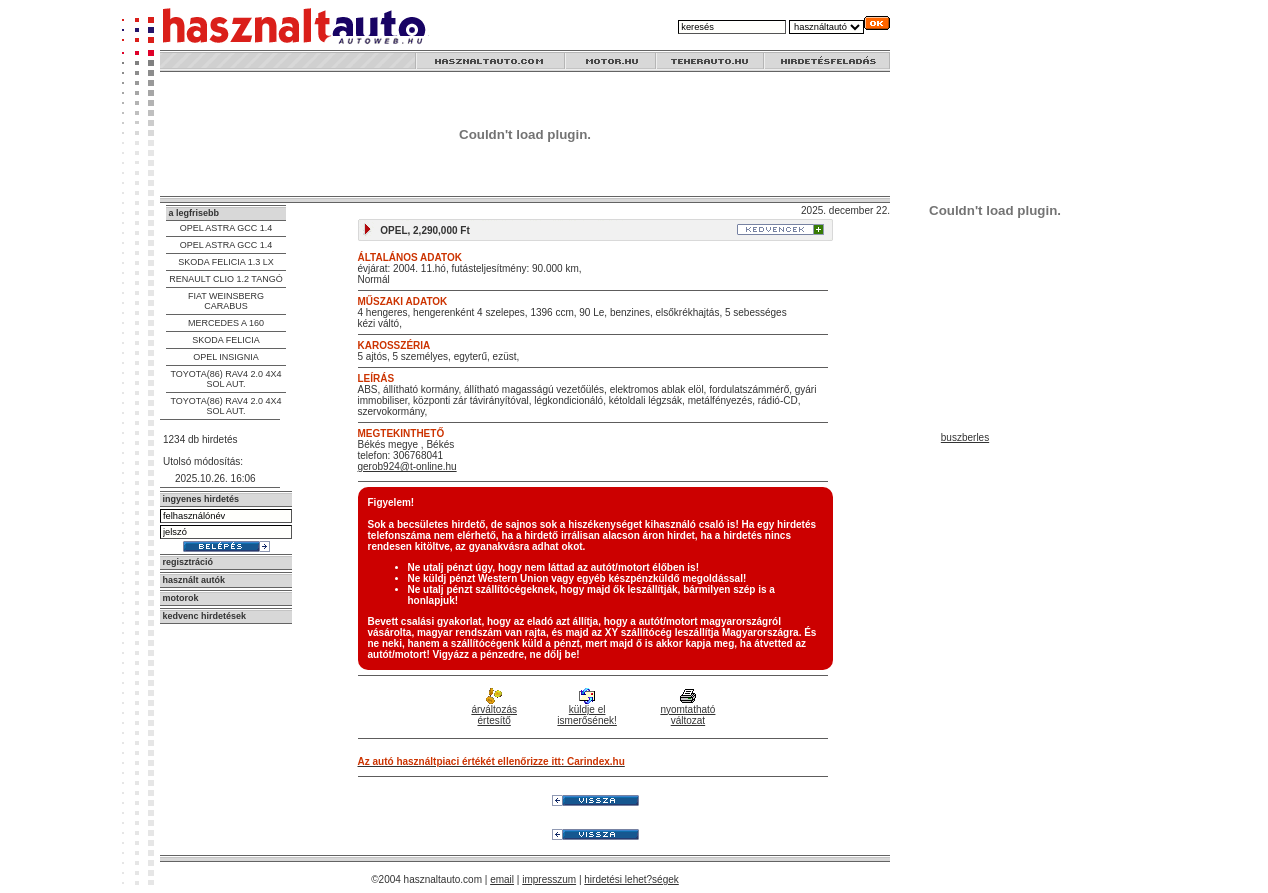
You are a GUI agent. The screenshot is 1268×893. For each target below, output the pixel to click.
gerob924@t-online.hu (407, 466)
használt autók (194, 580)
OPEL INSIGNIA (226, 357)
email (502, 879)
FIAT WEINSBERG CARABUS (226, 301)
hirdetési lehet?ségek (631, 879)
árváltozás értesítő (494, 708)
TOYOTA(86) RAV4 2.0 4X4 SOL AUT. (225, 379)
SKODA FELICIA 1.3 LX (226, 262)
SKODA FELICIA (226, 340)
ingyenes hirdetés (201, 499)
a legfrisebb (194, 213)
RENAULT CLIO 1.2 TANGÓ (225, 279)
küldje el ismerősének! (586, 708)
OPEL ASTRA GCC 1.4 (226, 228)
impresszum (549, 879)
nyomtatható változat (687, 708)
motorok (181, 598)
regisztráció (188, 562)
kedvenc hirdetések (205, 616)
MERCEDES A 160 (226, 323)
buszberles (965, 437)
